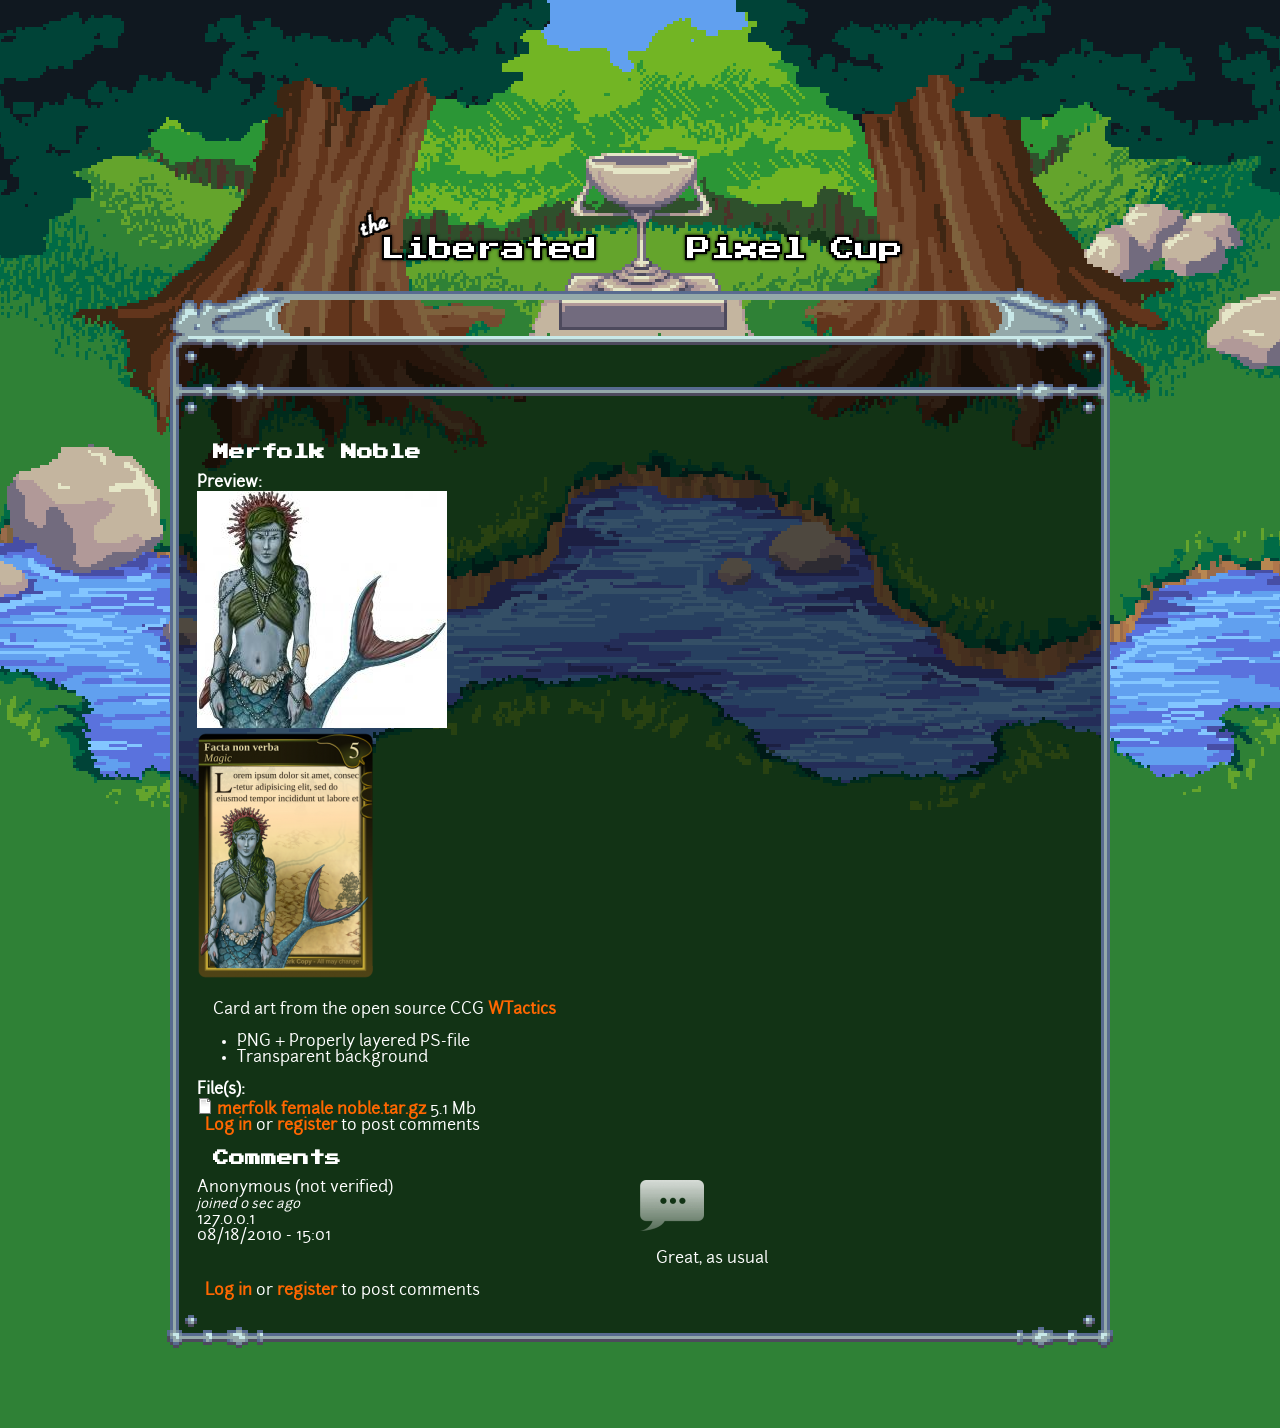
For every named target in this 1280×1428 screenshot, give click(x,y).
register (307, 1126)
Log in (228, 1126)
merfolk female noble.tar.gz (321, 1110)
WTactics (522, 1010)
